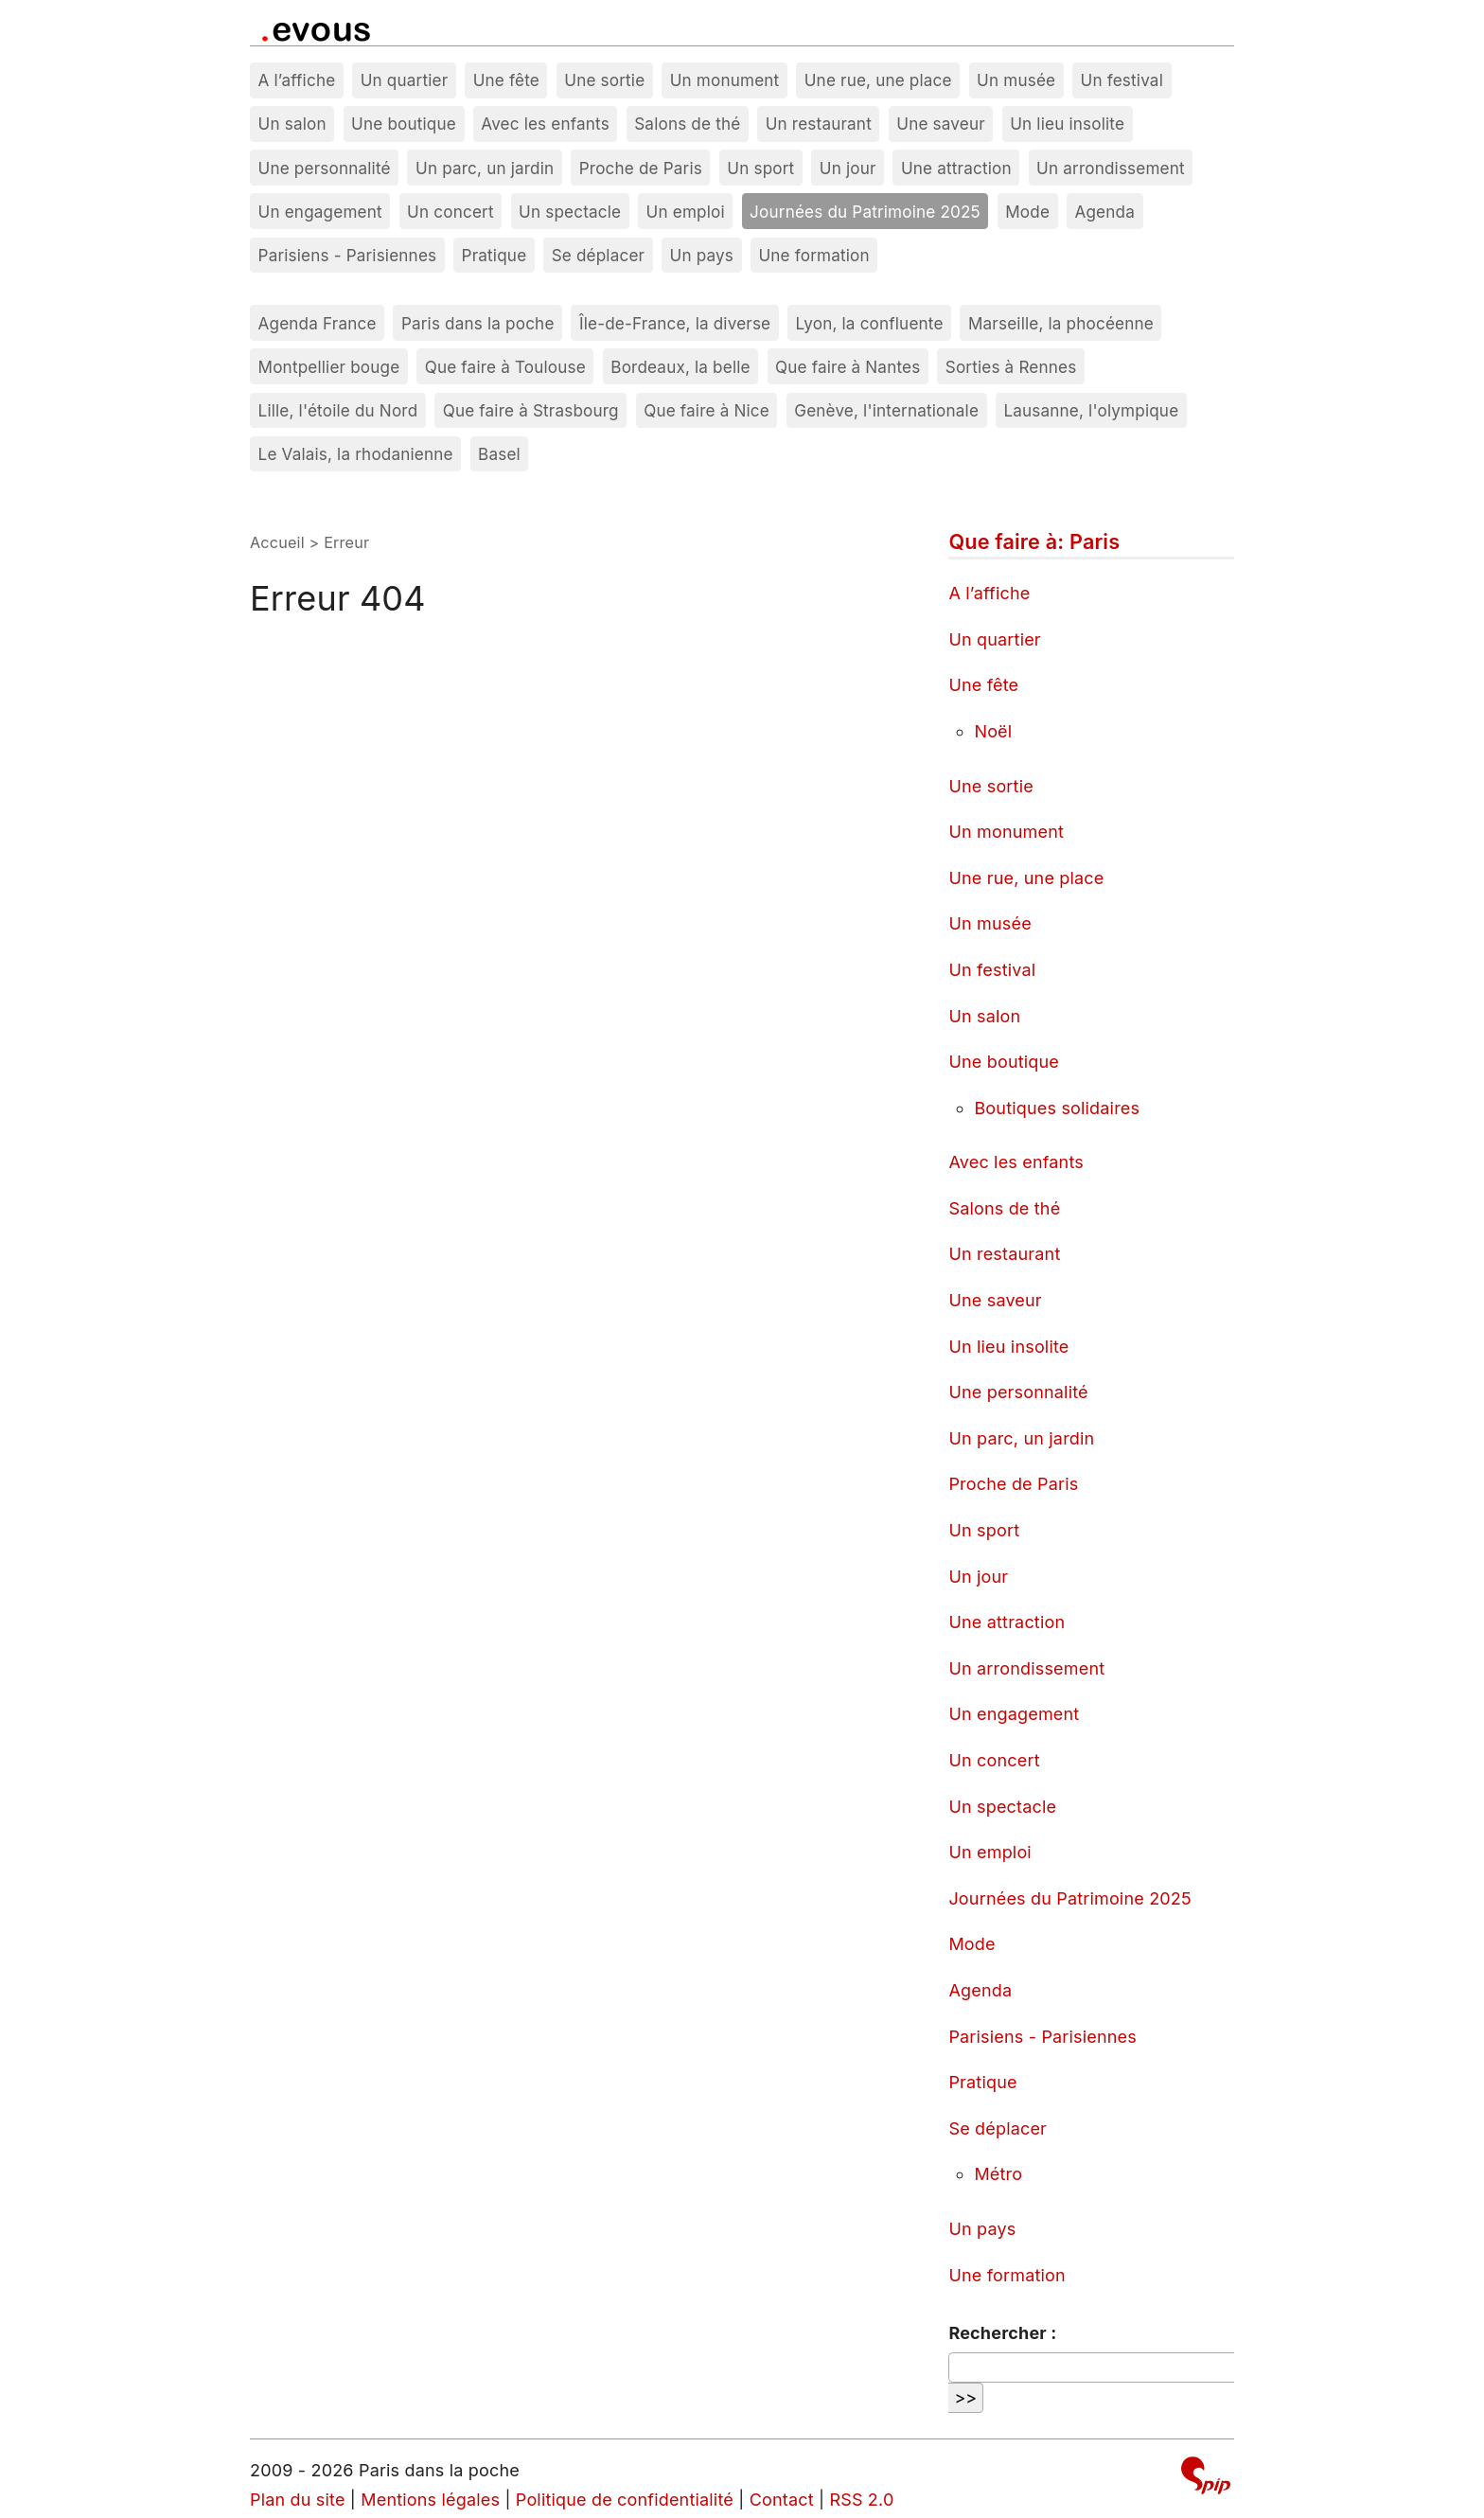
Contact (782, 2499)
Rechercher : (1002, 2333)
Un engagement (320, 212)
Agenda (1104, 212)
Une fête (506, 80)
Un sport (760, 168)
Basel (499, 454)
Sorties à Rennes (1011, 367)
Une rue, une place (878, 80)
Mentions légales (430, 2499)
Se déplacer (598, 255)
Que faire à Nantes (847, 367)
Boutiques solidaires (1057, 1108)
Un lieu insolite (1067, 123)
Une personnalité (324, 168)
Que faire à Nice (706, 410)
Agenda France (317, 323)
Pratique (494, 255)
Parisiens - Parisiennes (347, 255)
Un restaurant (819, 123)
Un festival (1122, 80)
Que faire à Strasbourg (531, 410)
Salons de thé (687, 123)
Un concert (450, 212)
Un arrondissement (1110, 168)
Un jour (848, 168)
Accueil (277, 542)
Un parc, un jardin (484, 168)
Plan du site (297, 2499)
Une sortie (604, 80)
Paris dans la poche (478, 323)
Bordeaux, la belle (680, 367)
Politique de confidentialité (624, 2499)
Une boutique (403, 123)
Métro (998, 2174)
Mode (1027, 212)
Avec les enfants (545, 123)
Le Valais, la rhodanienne (355, 454)
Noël (993, 731)
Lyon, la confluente (870, 323)
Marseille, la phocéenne (1061, 323)
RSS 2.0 (861, 2499)
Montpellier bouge (329, 367)
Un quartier (405, 80)
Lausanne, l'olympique (1090, 410)
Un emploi (685, 212)
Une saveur (940, 123)
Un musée (1016, 80)
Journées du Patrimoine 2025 (865, 212)
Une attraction (956, 168)
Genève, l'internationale (886, 410)
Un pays (702, 255)
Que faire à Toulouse (505, 367)
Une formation (813, 255)
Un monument (725, 80)
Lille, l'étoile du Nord (338, 410)
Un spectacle (570, 212)
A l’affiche (297, 80)
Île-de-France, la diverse (674, 323)
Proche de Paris (640, 168)
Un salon (292, 123)
